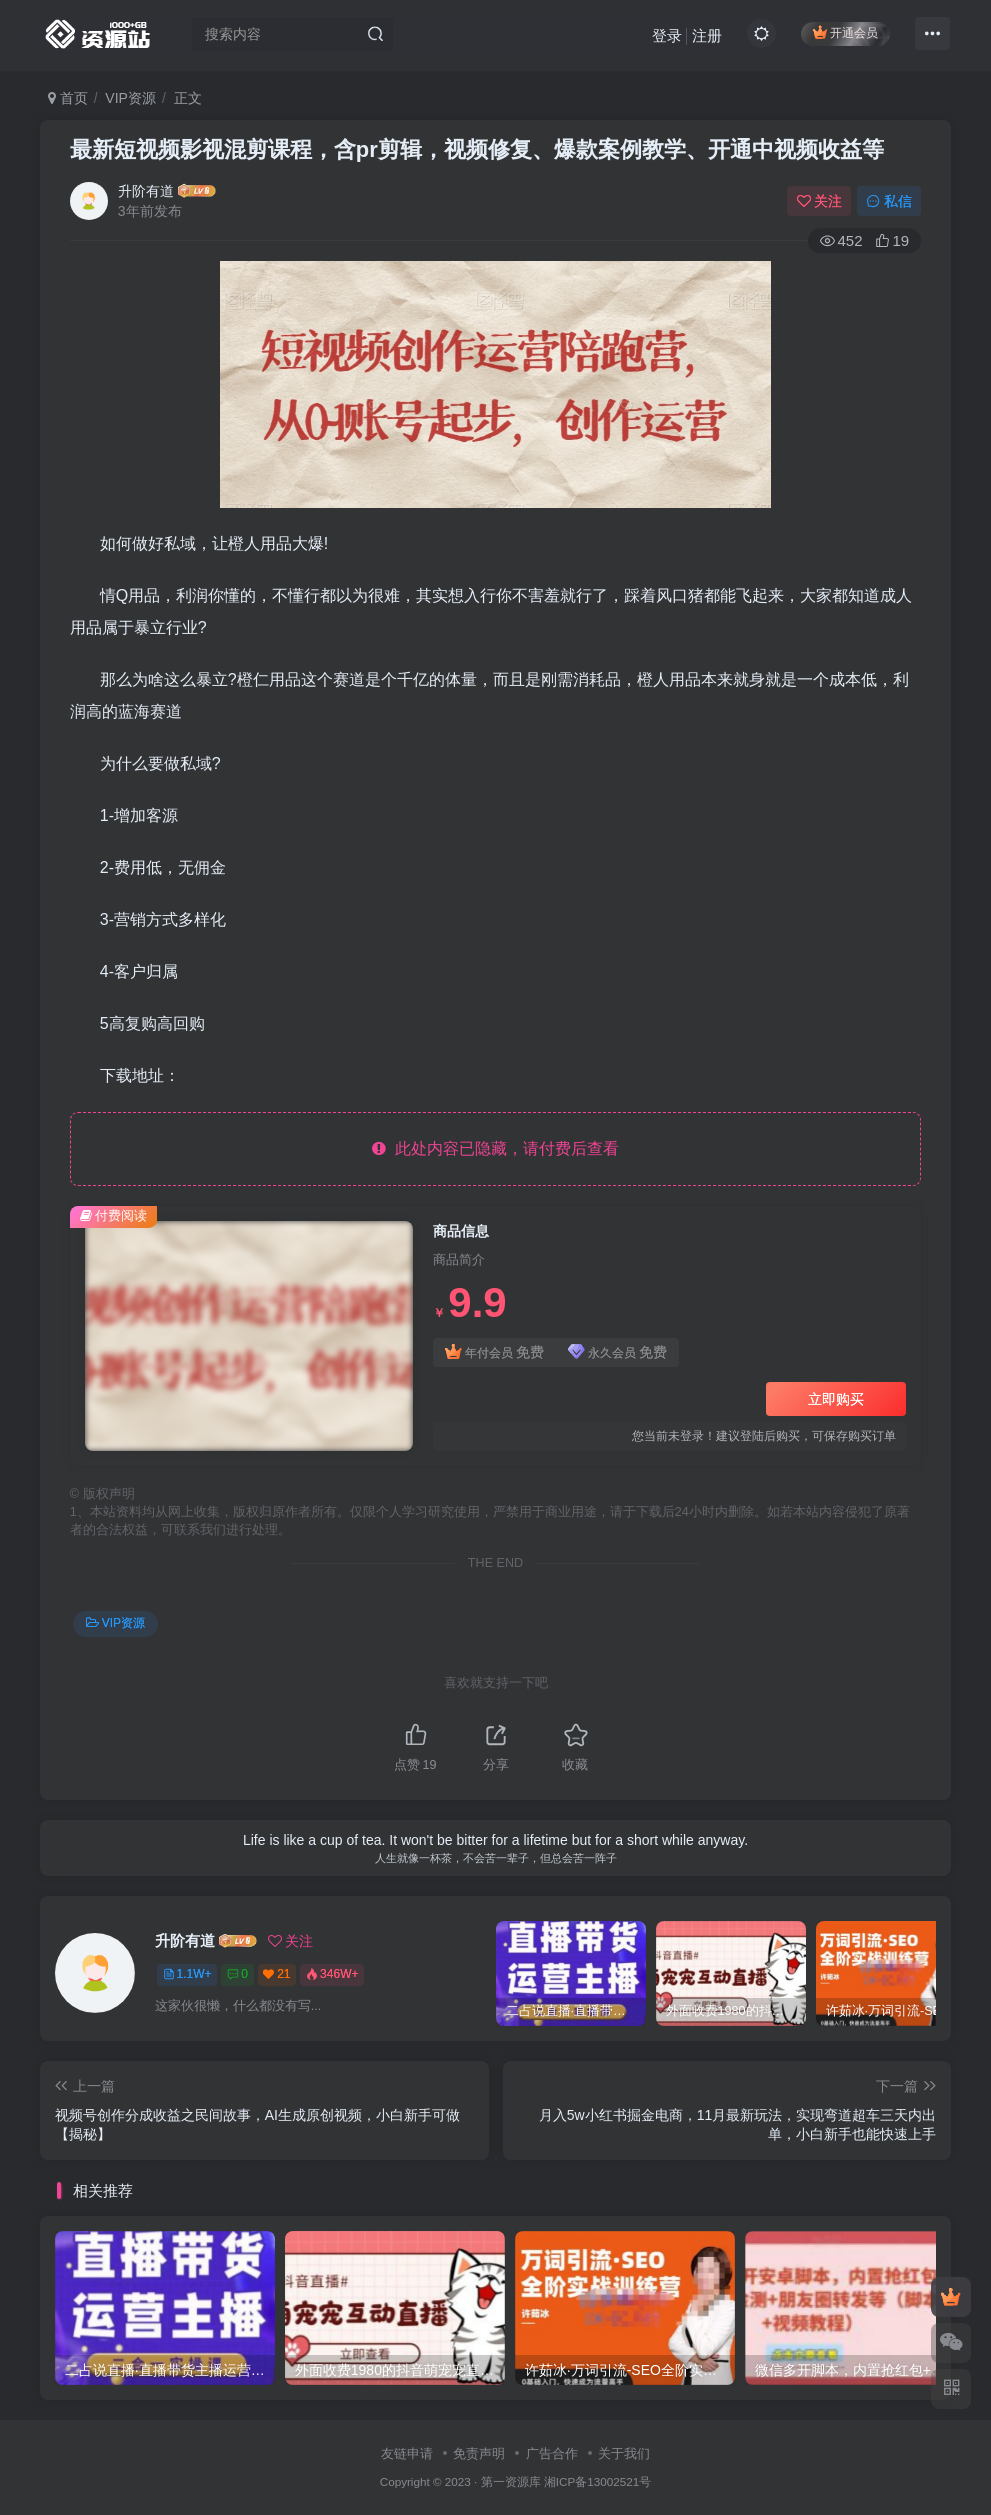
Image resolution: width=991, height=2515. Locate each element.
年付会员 (494, 1352)
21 (276, 1974)
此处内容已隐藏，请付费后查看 (495, 1148)
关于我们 (624, 2453)
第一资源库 (511, 2481)
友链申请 (407, 2453)
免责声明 (479, 2453)
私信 (889, 201)
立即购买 (836, 1399)
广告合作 (552, 2453)
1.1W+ (187, 1974)
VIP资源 (130, 98)
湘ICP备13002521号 (597, 2481)
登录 (667, 35)
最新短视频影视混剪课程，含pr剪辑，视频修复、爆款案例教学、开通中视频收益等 (477, 149)
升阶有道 (146, 191)
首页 (68, 98)
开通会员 (845, 32)
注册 (707, 35)
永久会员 (617, 1352)
